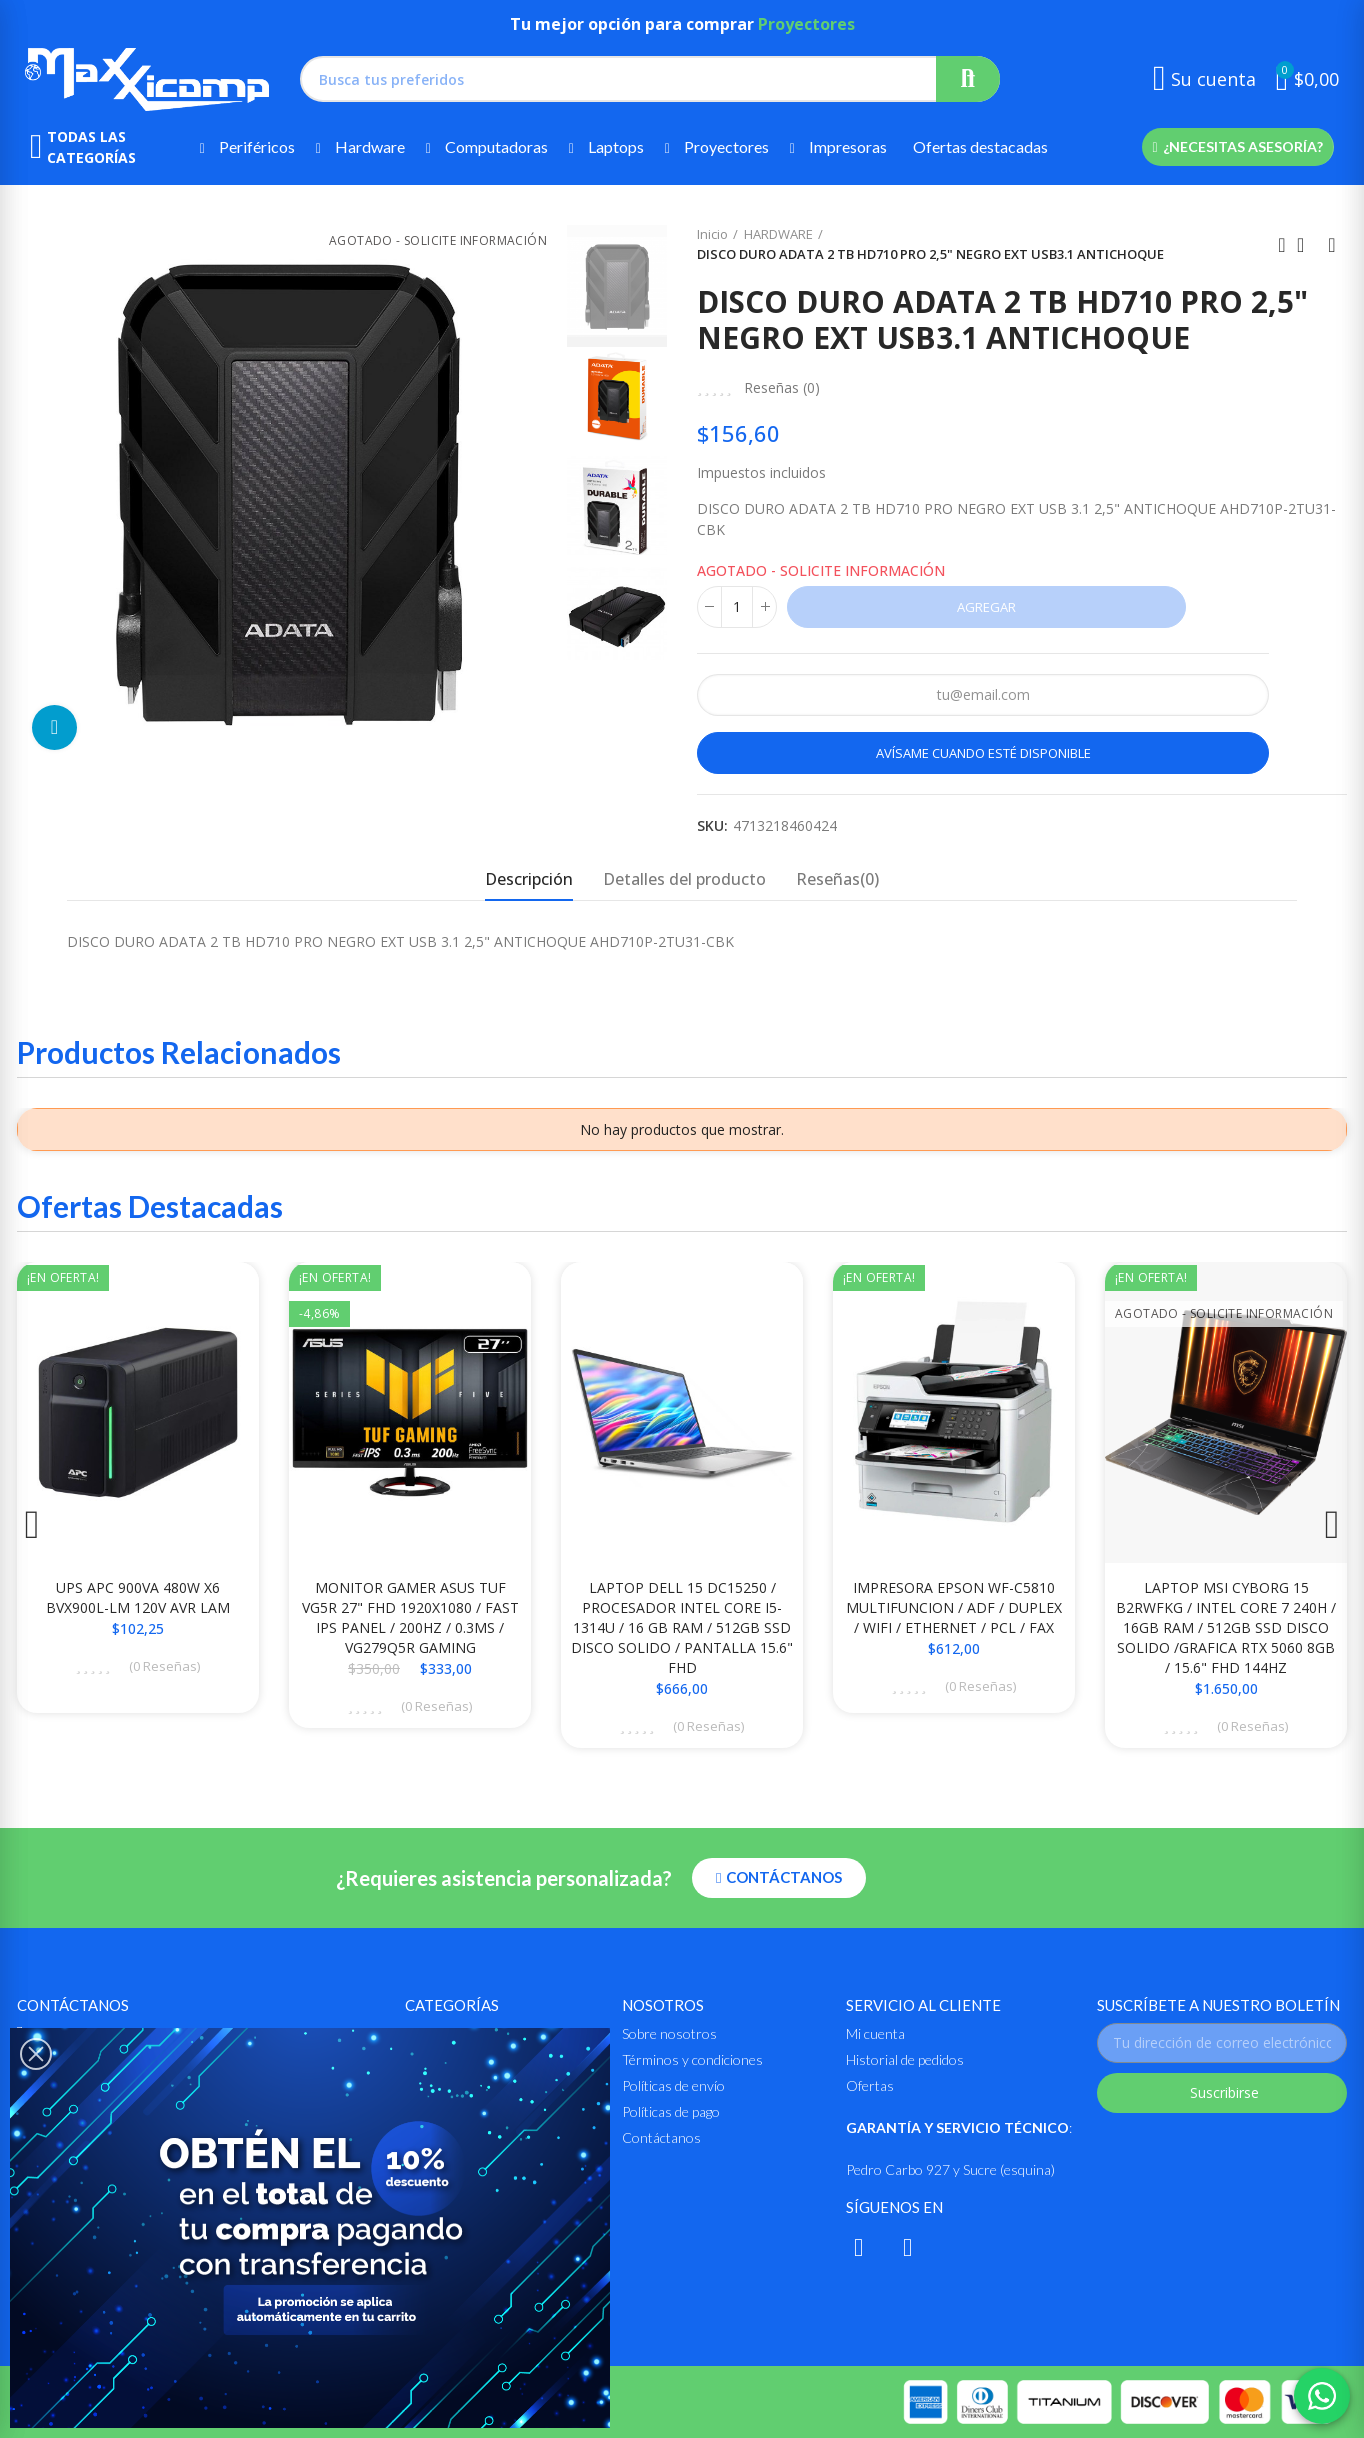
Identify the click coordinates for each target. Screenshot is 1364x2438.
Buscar (968, 79)
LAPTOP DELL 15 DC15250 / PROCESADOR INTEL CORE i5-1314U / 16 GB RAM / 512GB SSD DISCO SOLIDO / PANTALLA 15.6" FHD (682, 1627)
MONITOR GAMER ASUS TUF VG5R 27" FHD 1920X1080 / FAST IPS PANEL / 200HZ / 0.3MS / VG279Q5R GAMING (410, 1617)
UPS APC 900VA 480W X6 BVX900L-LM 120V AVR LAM (138, 1597)
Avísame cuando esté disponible (983, 753)
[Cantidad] (737, 607)
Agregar (986, 607)
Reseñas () (782, 388)
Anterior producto (1282, 245)
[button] (1237, 147)
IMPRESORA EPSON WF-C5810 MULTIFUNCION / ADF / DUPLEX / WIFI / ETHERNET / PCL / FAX (954, 1607)
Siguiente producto (1332, 245)
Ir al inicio (1307, 245)
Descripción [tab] (529, 879)
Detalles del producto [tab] (684, 879)
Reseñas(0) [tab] (837, 879)
